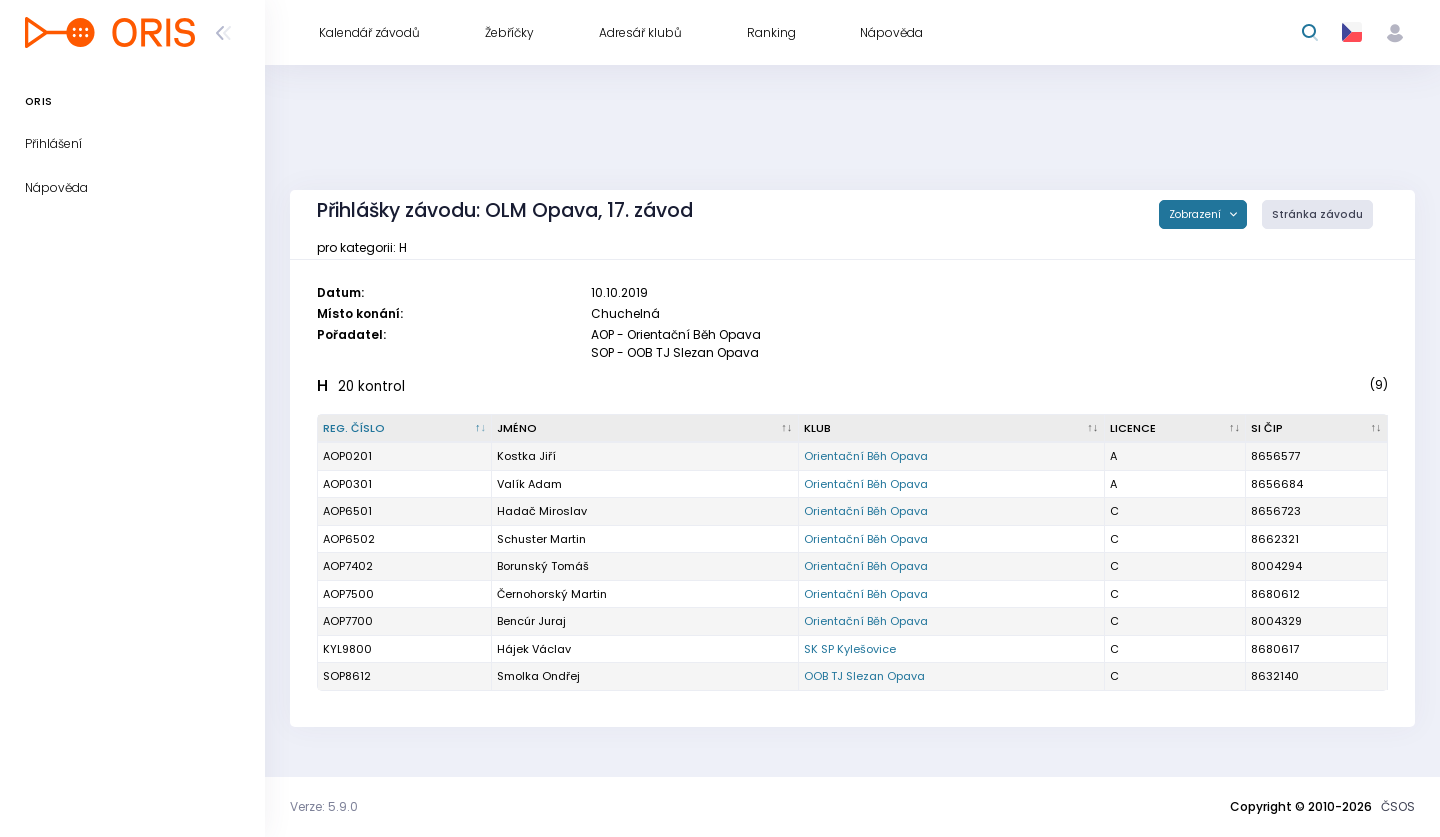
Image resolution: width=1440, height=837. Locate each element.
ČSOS (1398, 806)
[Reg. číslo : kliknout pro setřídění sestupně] (405, 429)
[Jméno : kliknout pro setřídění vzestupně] (645, 429)
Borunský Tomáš (543, 566)
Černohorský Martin (552, 594)
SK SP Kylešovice (850, 649)
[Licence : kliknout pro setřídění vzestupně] (1176, 429)
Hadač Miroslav (542, 511)
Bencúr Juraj (531, 621)
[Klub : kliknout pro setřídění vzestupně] (952, 429)
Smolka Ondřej (538, 676)
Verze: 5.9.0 (324, 806)
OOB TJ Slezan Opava (864, 676)
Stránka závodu (1317, 214)
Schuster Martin (541, 539)
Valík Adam (529, 484)
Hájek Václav (534, 649)
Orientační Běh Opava (866, 456)
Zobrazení (1196, 214)
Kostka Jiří (526, 456)
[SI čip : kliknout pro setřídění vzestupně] (1317, 429)
